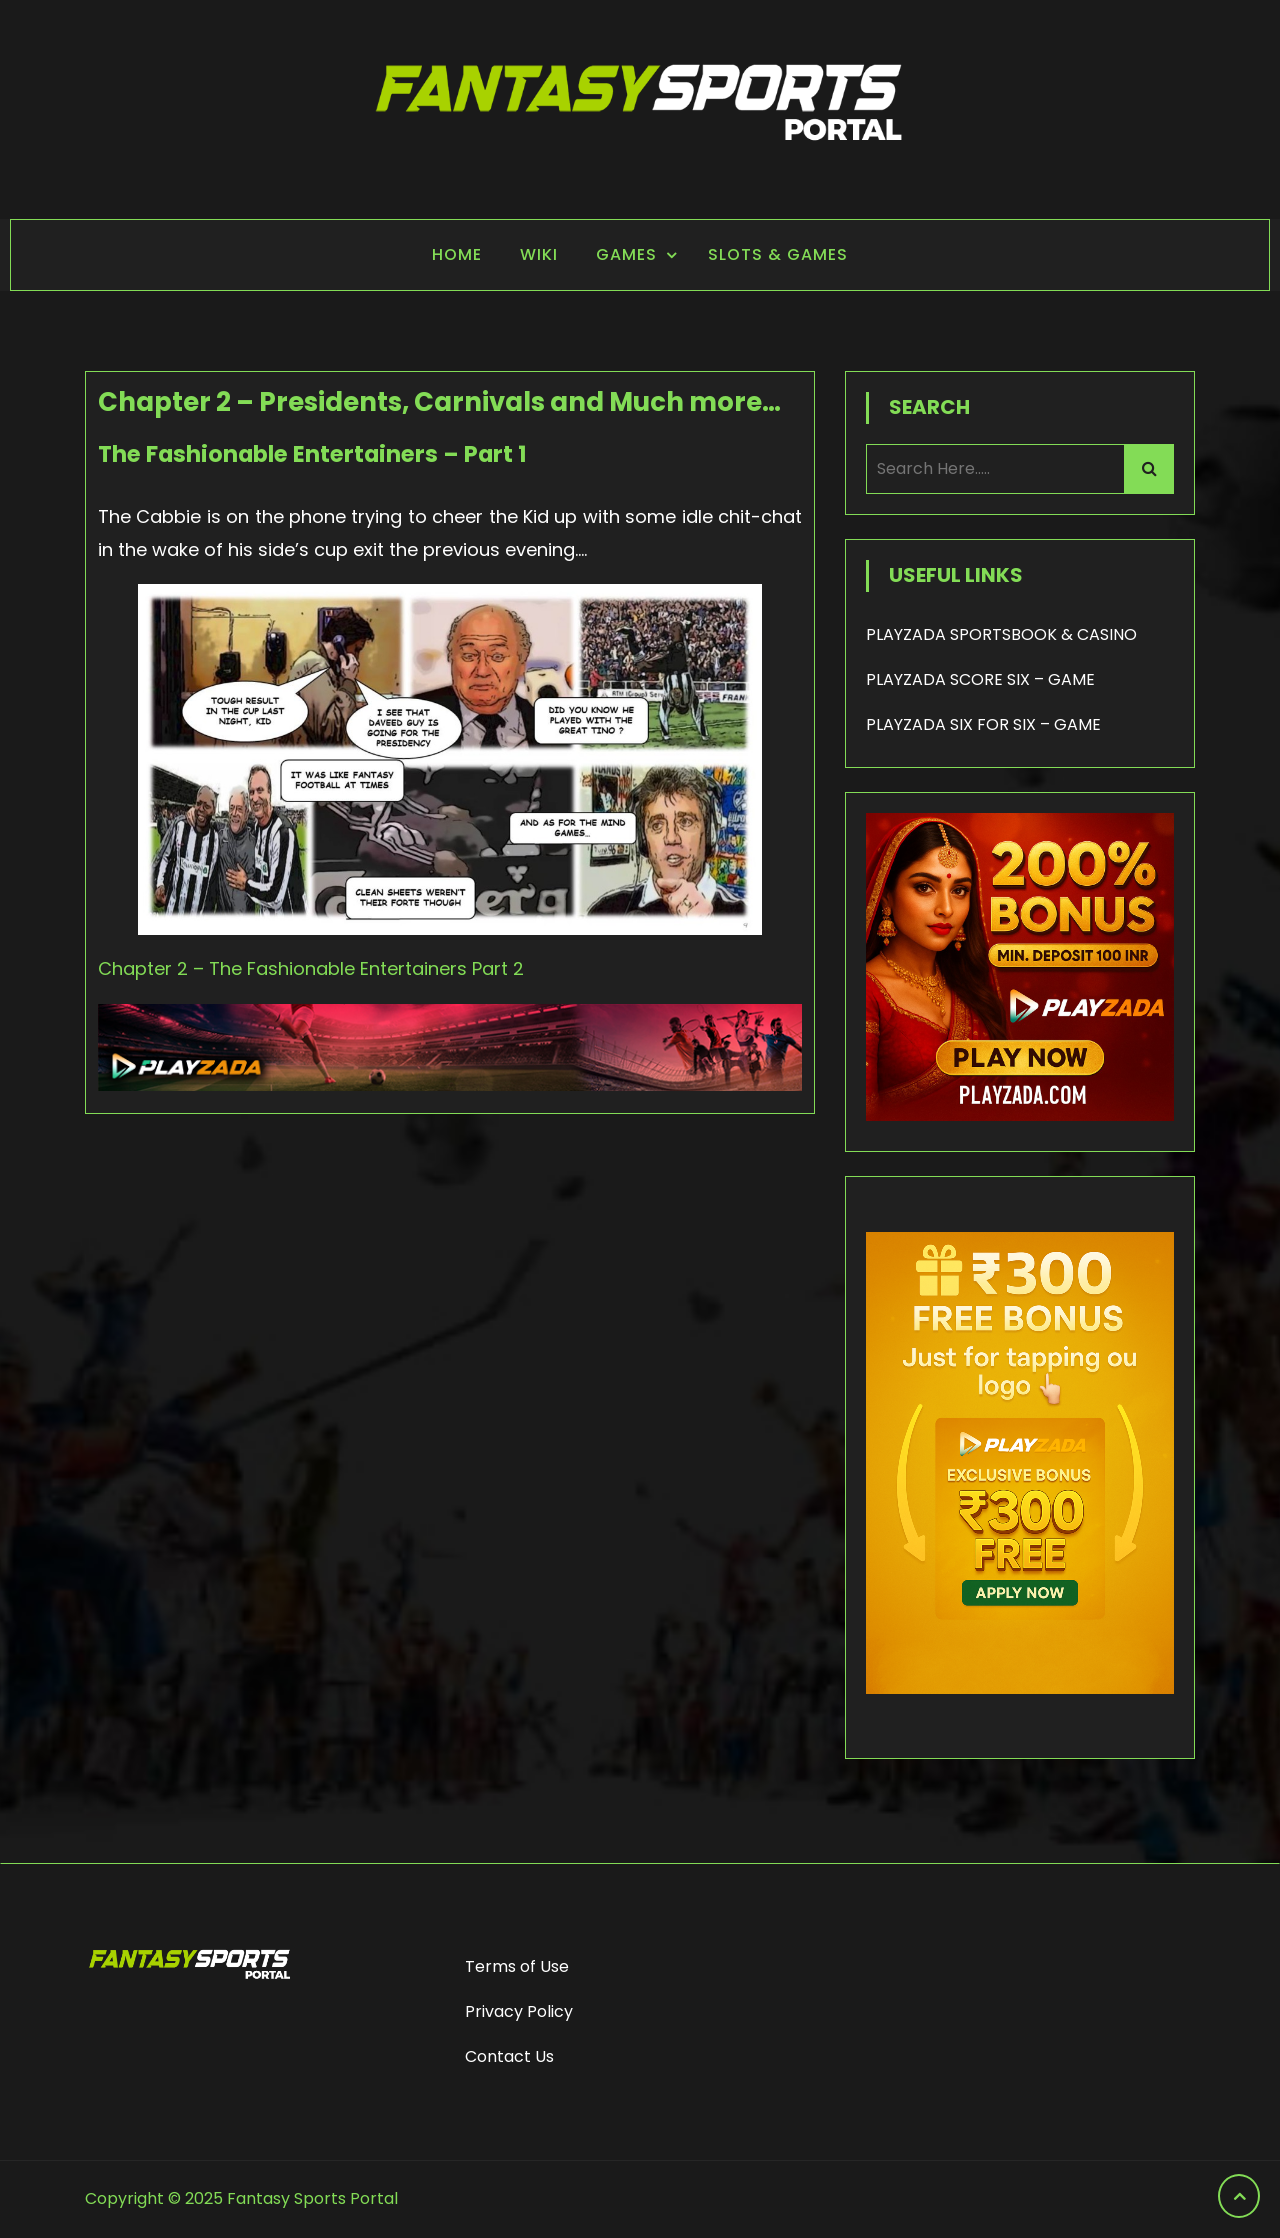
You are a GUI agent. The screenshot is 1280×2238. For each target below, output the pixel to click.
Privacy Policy (519, 2011)
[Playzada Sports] (450, 1084)
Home (457, 254)
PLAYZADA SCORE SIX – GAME (980, 679)
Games (626, 254)
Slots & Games (778, 254)
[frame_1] (1020, 1723)
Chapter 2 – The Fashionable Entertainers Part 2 (311, 968)
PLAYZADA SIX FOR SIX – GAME (983, 724)
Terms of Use (517, 1966)
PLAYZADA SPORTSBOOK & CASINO (1001, 634)
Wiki (539, 254)
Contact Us (509, 2056)
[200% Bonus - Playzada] (1020, 1115)
